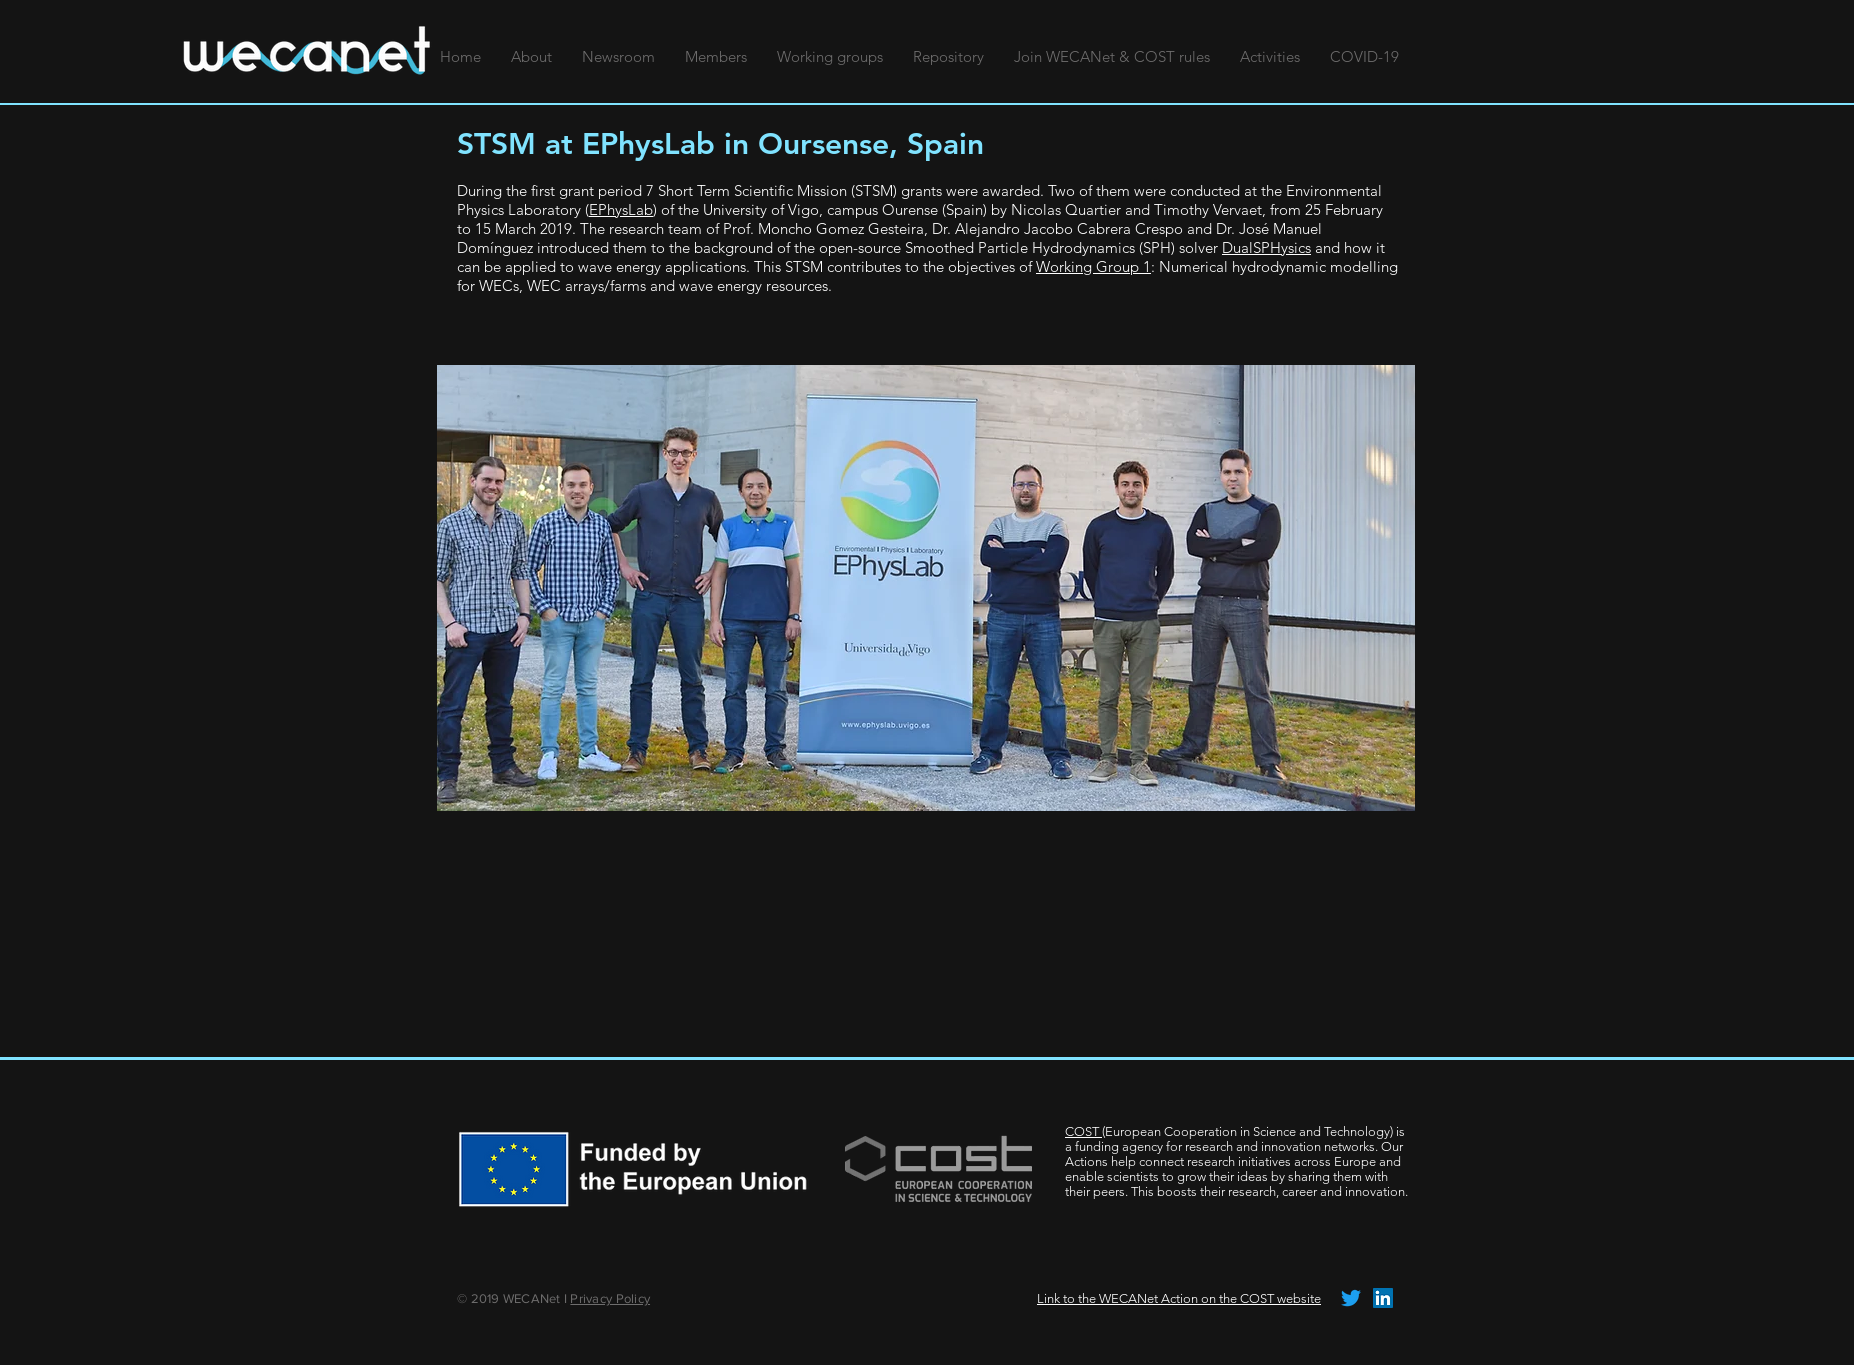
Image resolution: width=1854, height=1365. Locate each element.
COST (1083, 1131)
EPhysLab (621, 209)
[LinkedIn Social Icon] (1383, 1298)
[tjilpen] (1351, 1298)
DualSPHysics (1266, 247)
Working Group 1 (1093, 266)
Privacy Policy (610, 1298)
